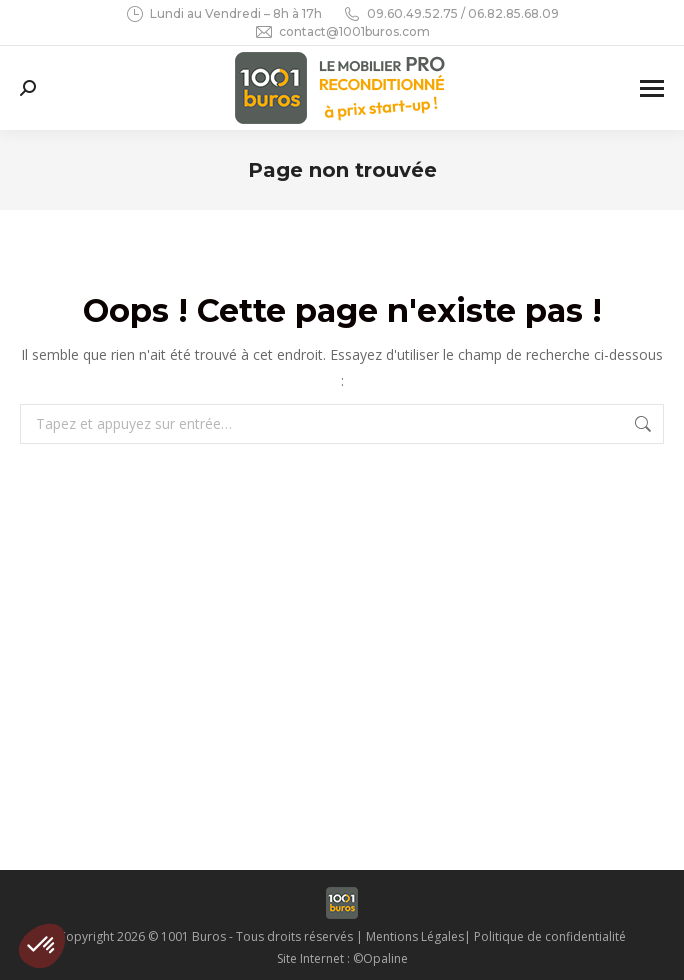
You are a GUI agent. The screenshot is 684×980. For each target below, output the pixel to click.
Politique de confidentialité (550, 936)
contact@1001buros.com (342, 32)
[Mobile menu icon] (652, 88)
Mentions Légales (415, 936)
